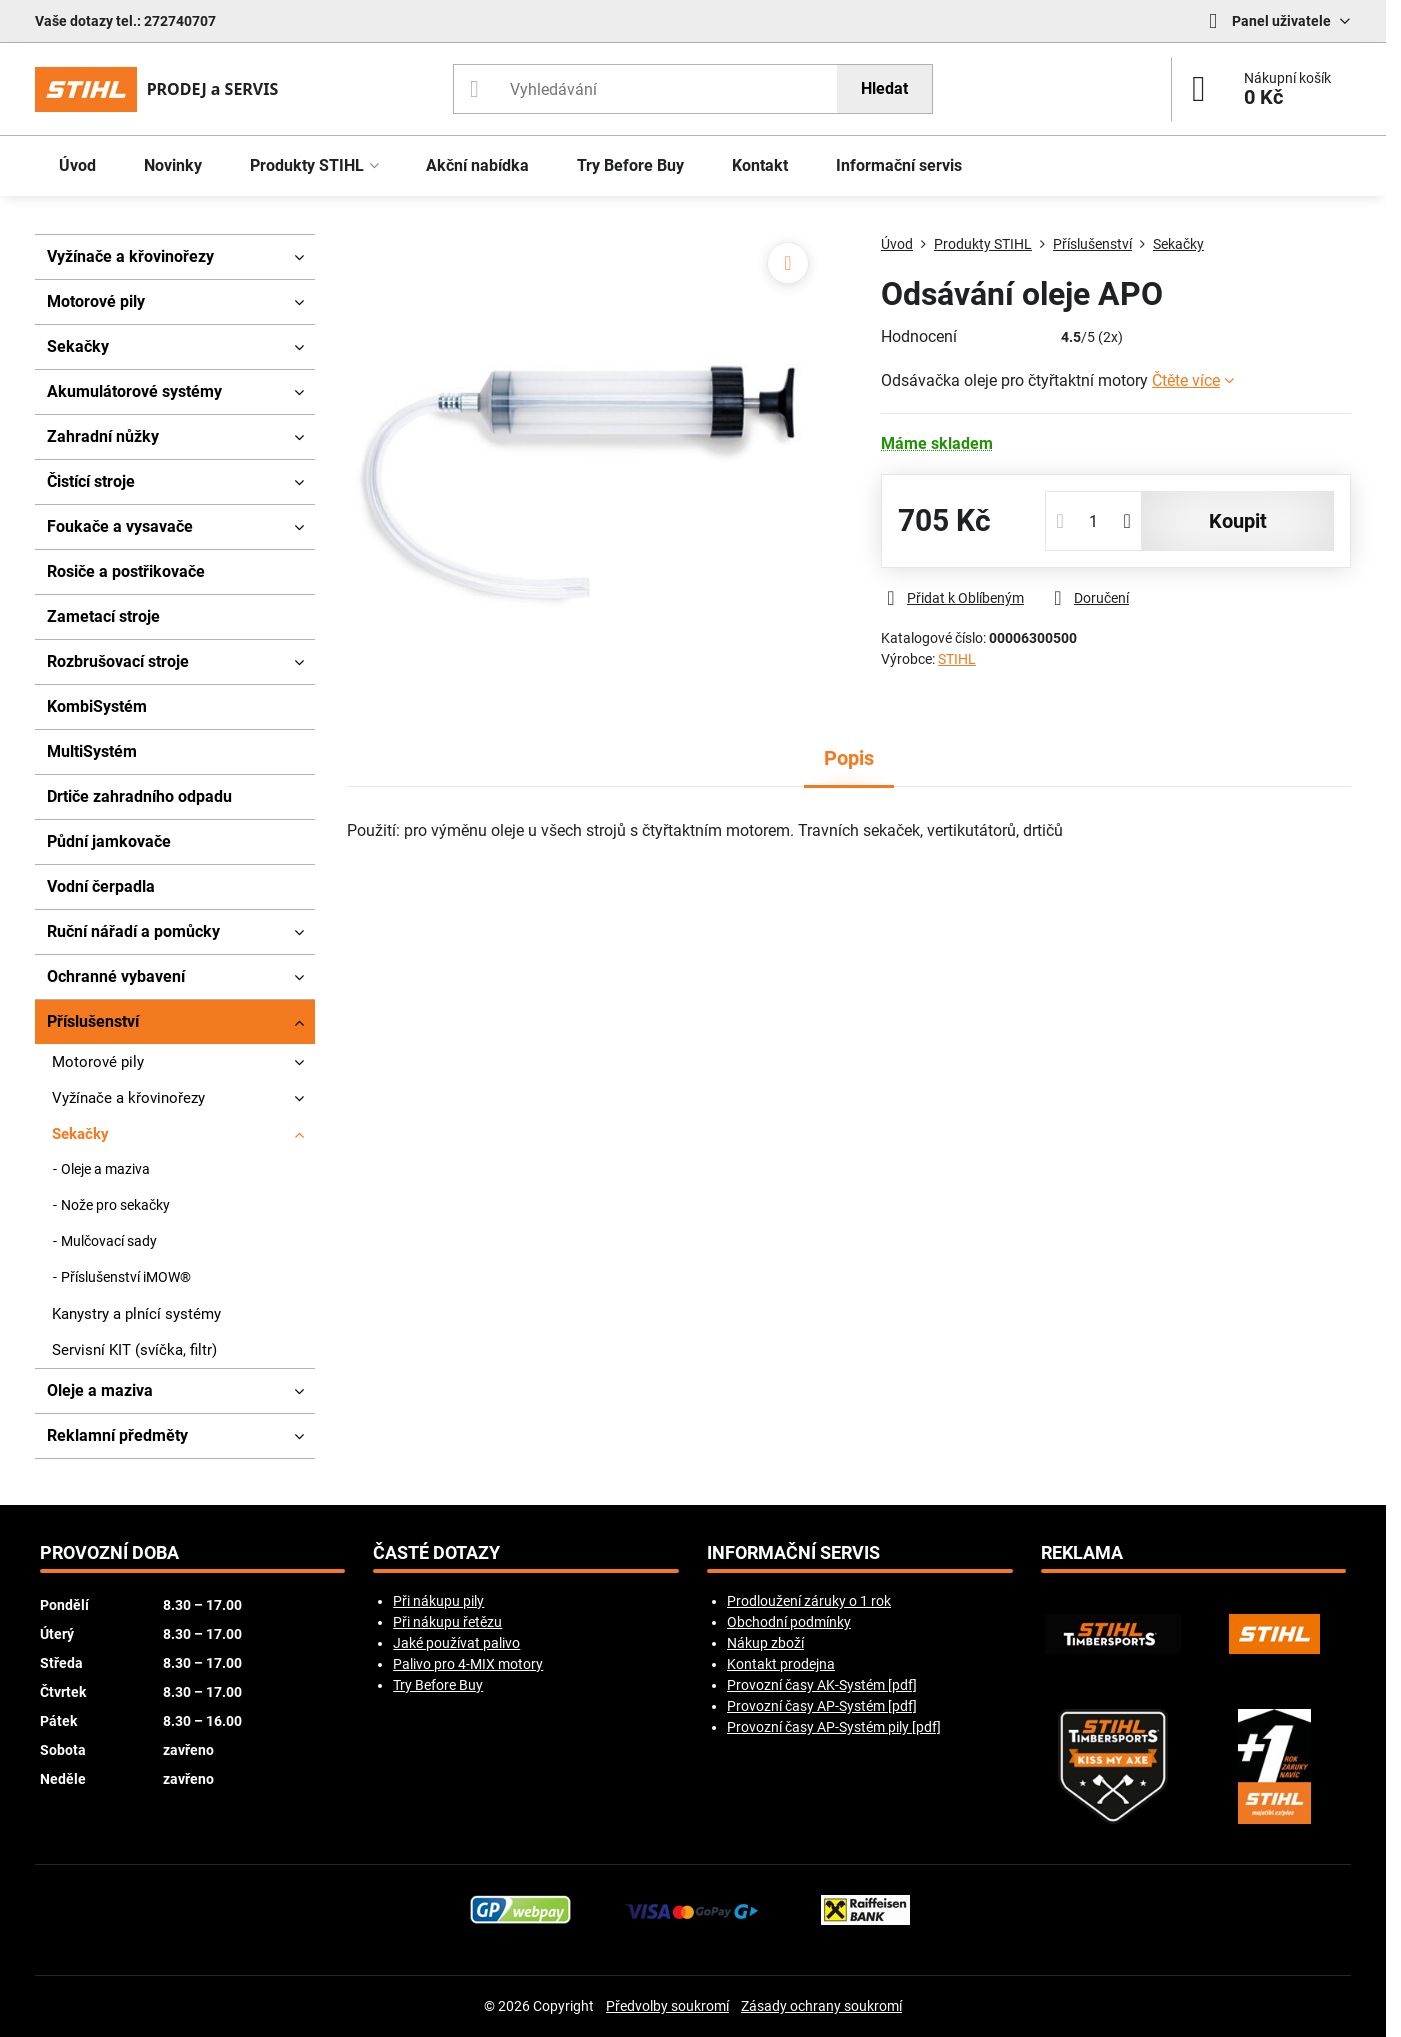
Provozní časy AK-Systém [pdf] (822, 1685)
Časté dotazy (436, 1553)
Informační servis (793, 1553)
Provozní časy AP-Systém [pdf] (822, 1706)
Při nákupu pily (438, 1601)
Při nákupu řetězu (447, 1622)
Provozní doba (109, 1553)
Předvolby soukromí (667, 2006)
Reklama (1082, 1553)
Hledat (884, 88)
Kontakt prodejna (781, 1664)
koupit (1238, 521)
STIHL (957, 659)
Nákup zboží (765, 1643)
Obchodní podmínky (789, 1622)
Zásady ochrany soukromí (821, 2006)
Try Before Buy (438, 1685)
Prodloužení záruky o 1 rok (809, 1601)
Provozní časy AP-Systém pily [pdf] (834, 1727)
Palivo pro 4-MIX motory (468, 1664)
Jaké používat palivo (456, 1643)
